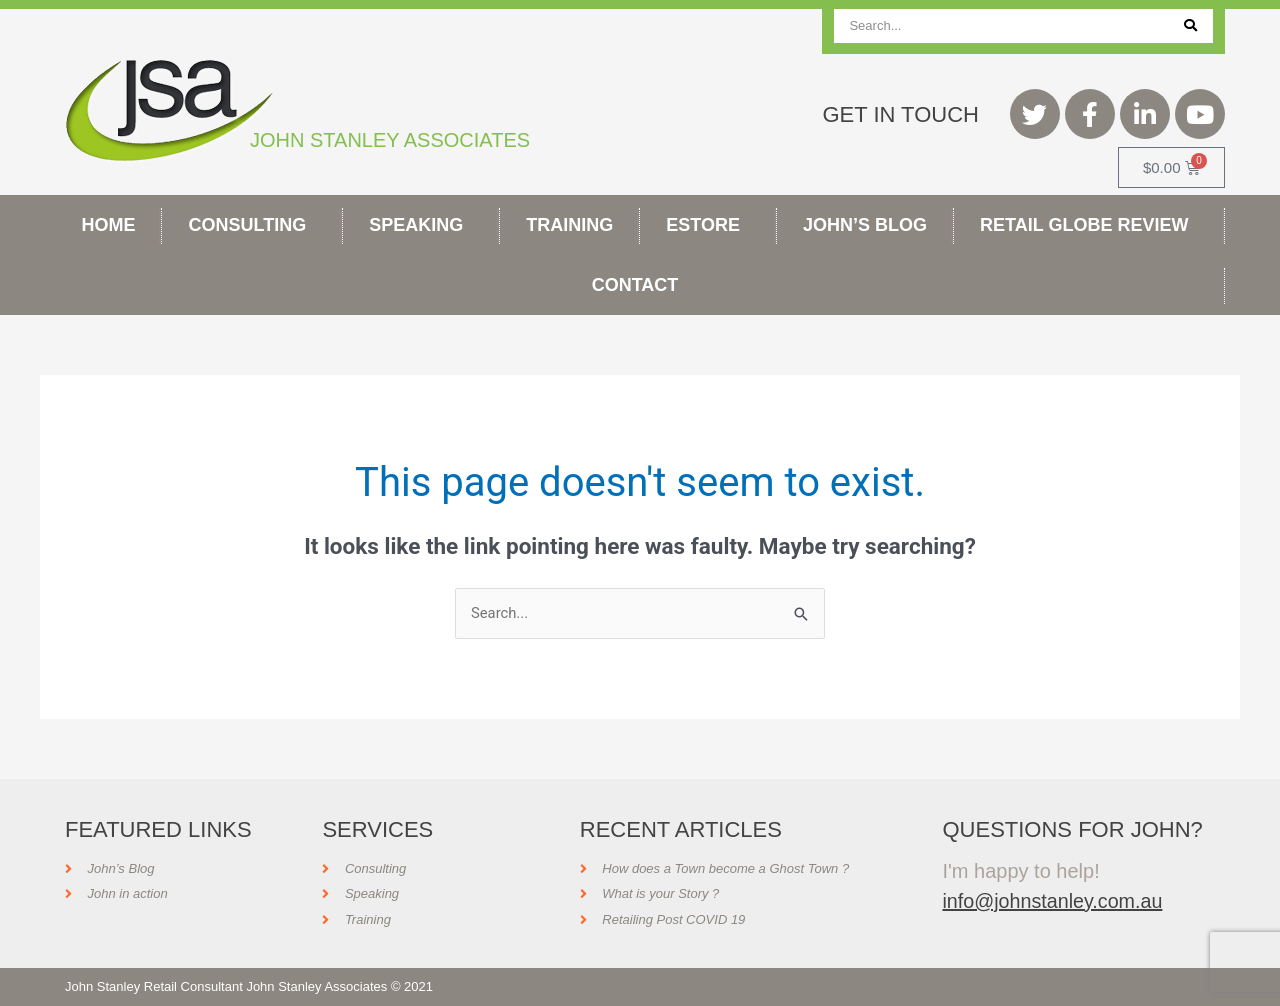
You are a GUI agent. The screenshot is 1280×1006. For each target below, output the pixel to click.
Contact (640, 285)
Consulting (253, 225)
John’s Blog (865, 225)
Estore (708, 225)
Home (109, 225)
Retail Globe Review (1089, 225)
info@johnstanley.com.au (1053, 901)
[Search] (1190, 26)
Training (569, 225)
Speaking (421, 225)
